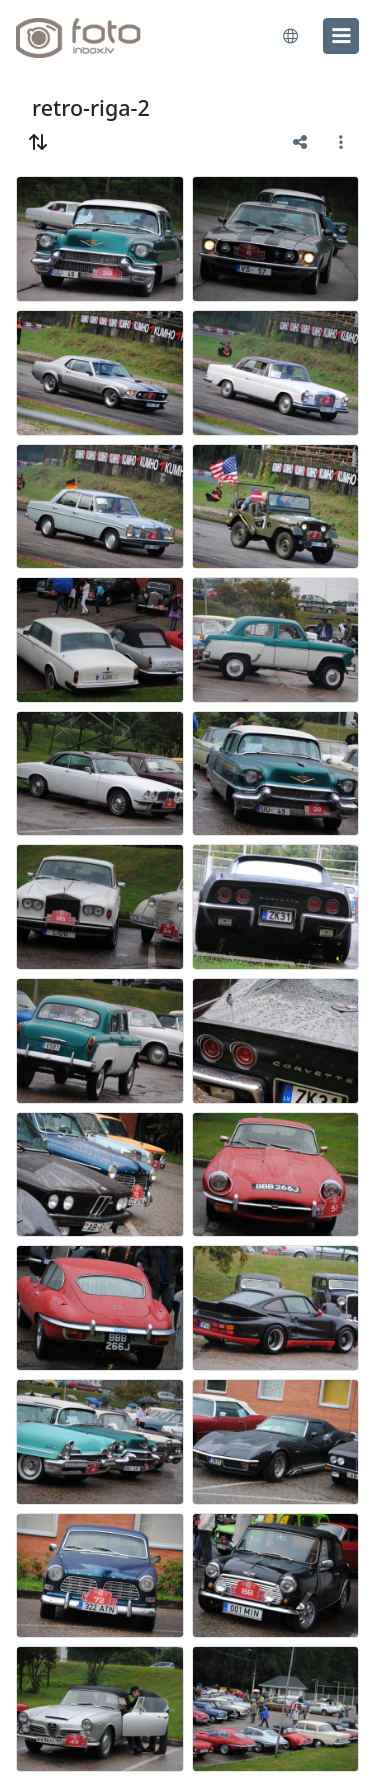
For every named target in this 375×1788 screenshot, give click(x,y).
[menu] (341, 36)
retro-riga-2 (91, 107)
